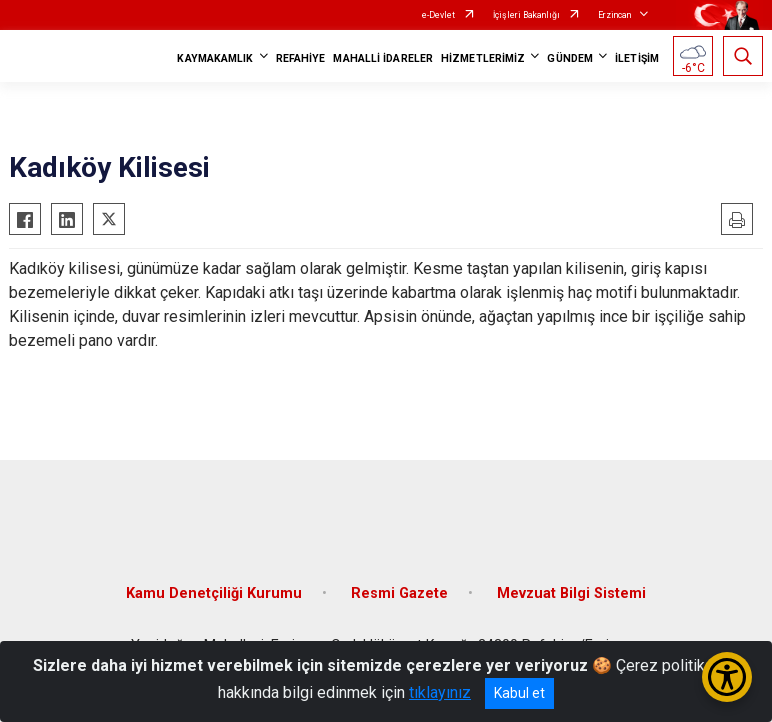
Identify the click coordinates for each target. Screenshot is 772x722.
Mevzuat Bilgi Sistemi (571, 593)
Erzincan (614, 15)
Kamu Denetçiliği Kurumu (214, 593)
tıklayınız (440, 692)
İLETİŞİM (637, 58)
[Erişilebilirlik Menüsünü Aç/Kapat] (727, 677)
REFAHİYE (301, 58)
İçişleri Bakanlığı (526, 15)
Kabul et (519, 693)
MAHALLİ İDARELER (383, 58)
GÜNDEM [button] (570, 58)
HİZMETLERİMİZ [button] (483, 58)
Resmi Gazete (399, 593)
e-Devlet (438, 15)
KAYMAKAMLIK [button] (215, 58)
